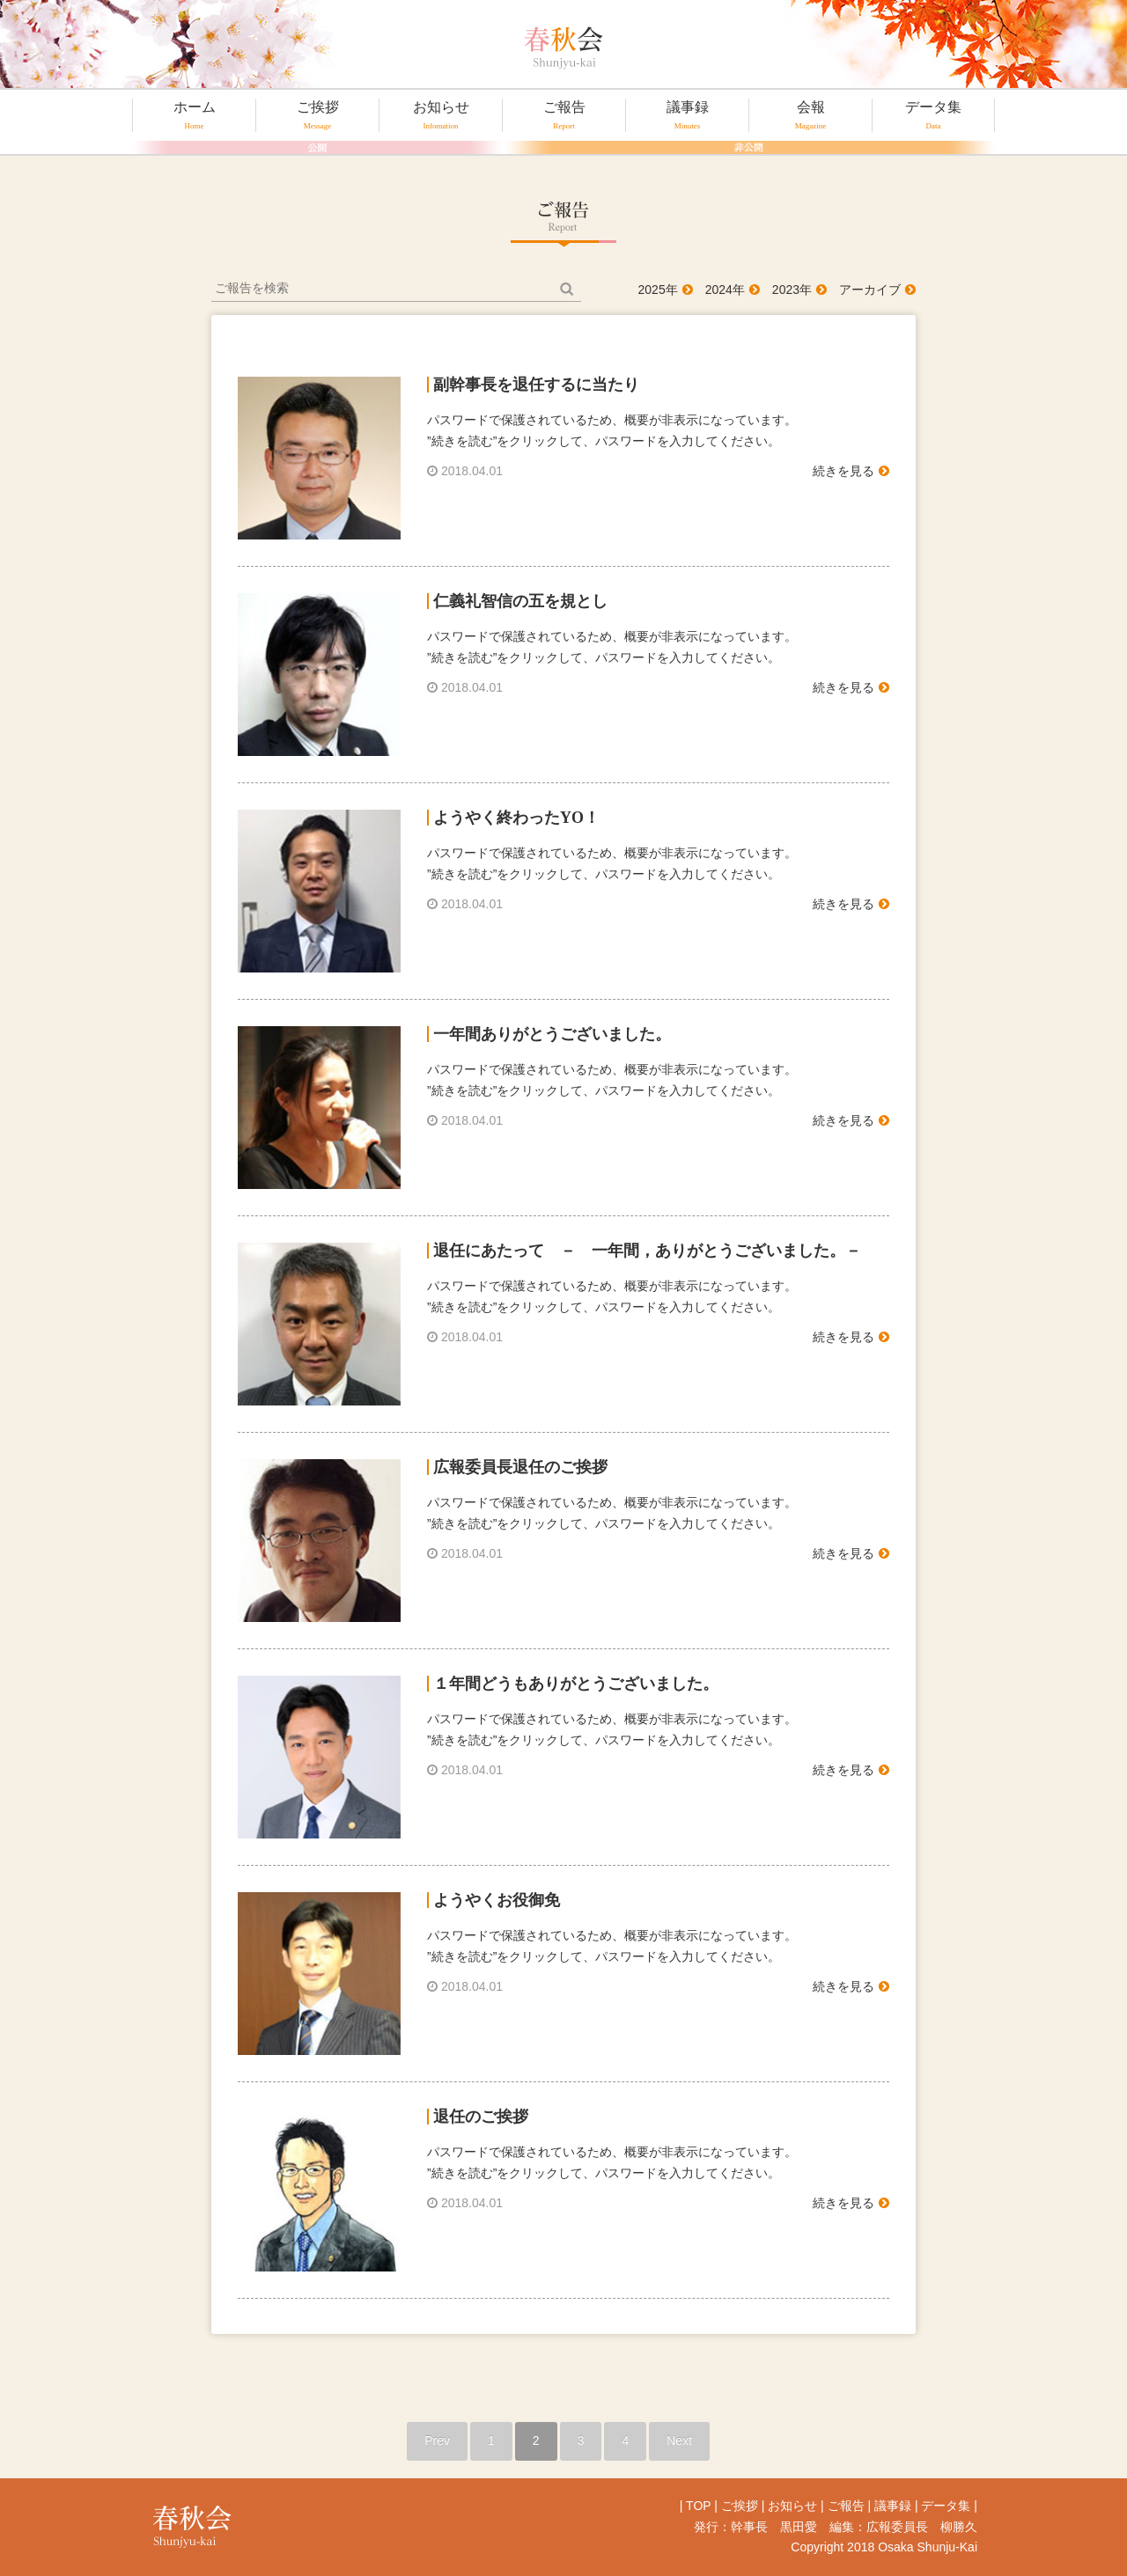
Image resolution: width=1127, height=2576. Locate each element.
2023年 (792, 290)
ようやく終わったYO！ (516, 817)
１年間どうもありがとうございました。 (575, 1683)
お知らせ (440, 115)
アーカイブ (870, 290)
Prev (437, 2440)
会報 (810, 115)
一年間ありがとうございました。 (552, 1034)
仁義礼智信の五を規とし (520, 601)
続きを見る (843, 471)
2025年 (658, 290)
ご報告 (564, 115)
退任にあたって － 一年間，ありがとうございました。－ (647, 1250)
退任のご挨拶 (480, 2116)
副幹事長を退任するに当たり (536, 384)
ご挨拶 (317, 115)
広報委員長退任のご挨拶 (520, 1467)
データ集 (933, 115)
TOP (698, 2506)
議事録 (687, 115)
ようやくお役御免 (496, 1900)
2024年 (725, 290)
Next (679, 2440)
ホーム (194, 115)
